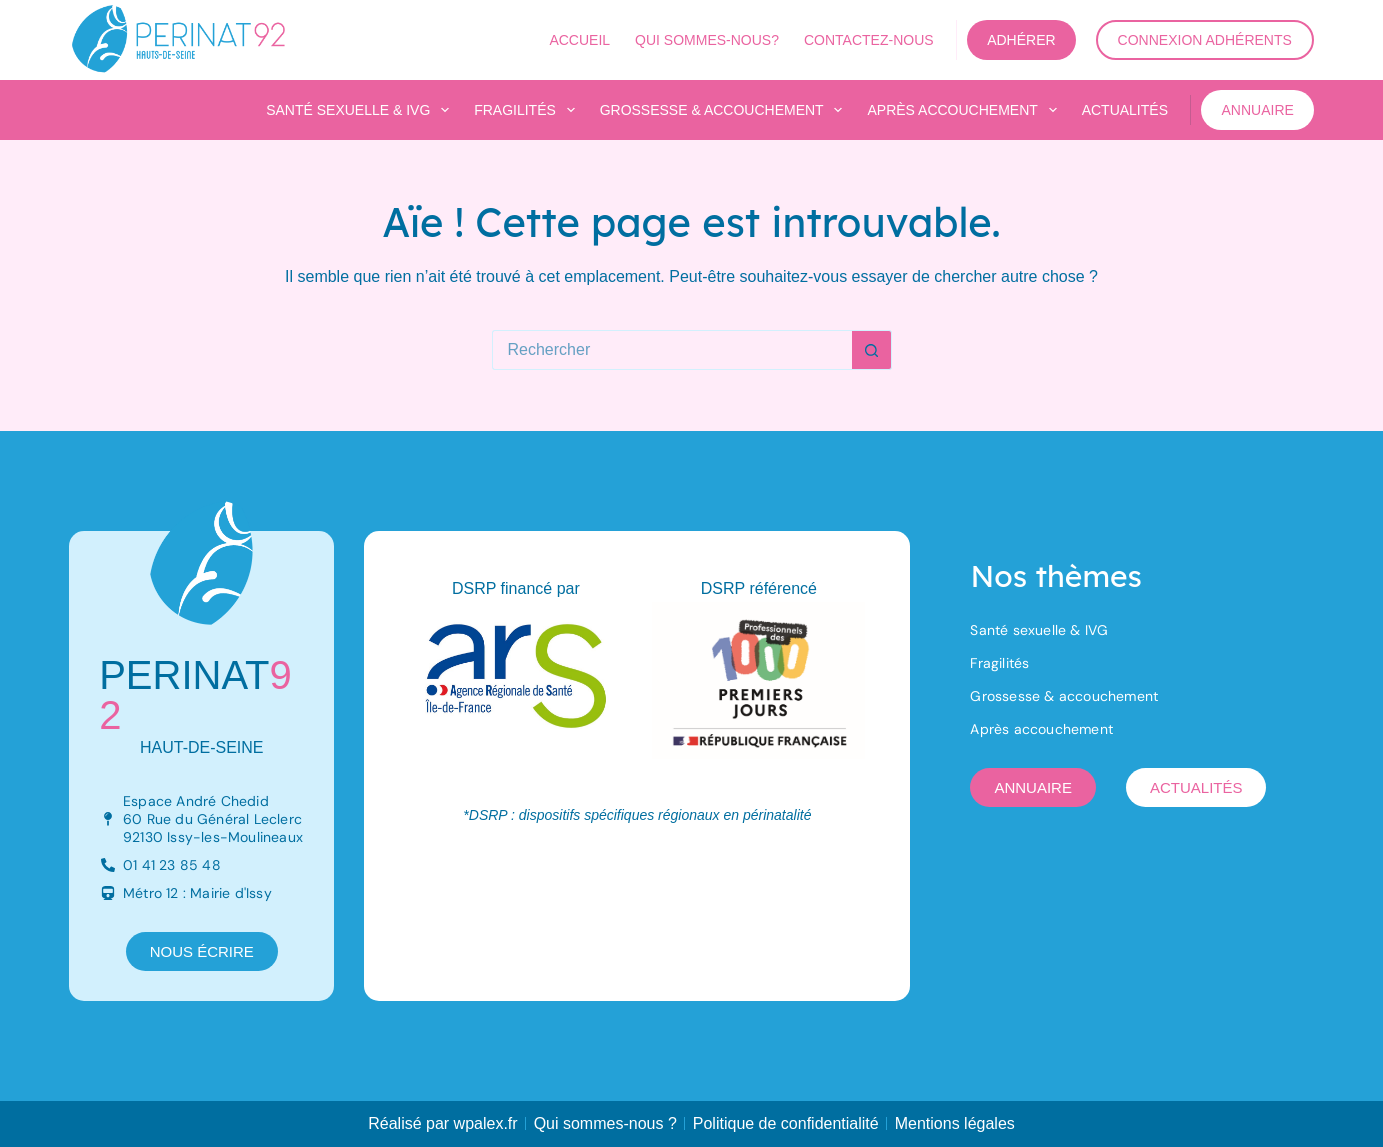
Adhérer (1021, 40)
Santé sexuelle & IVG (361, 110)
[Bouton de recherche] (872, 350)
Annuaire (1257, 110)
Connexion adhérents (1205, 40)
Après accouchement (965, 110)
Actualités (1125, 110)
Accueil (579, 40)
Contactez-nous (869, 40)
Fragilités (528, 110)
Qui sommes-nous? (707, 40)
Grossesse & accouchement (725, 110)
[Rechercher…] (672, 350)
